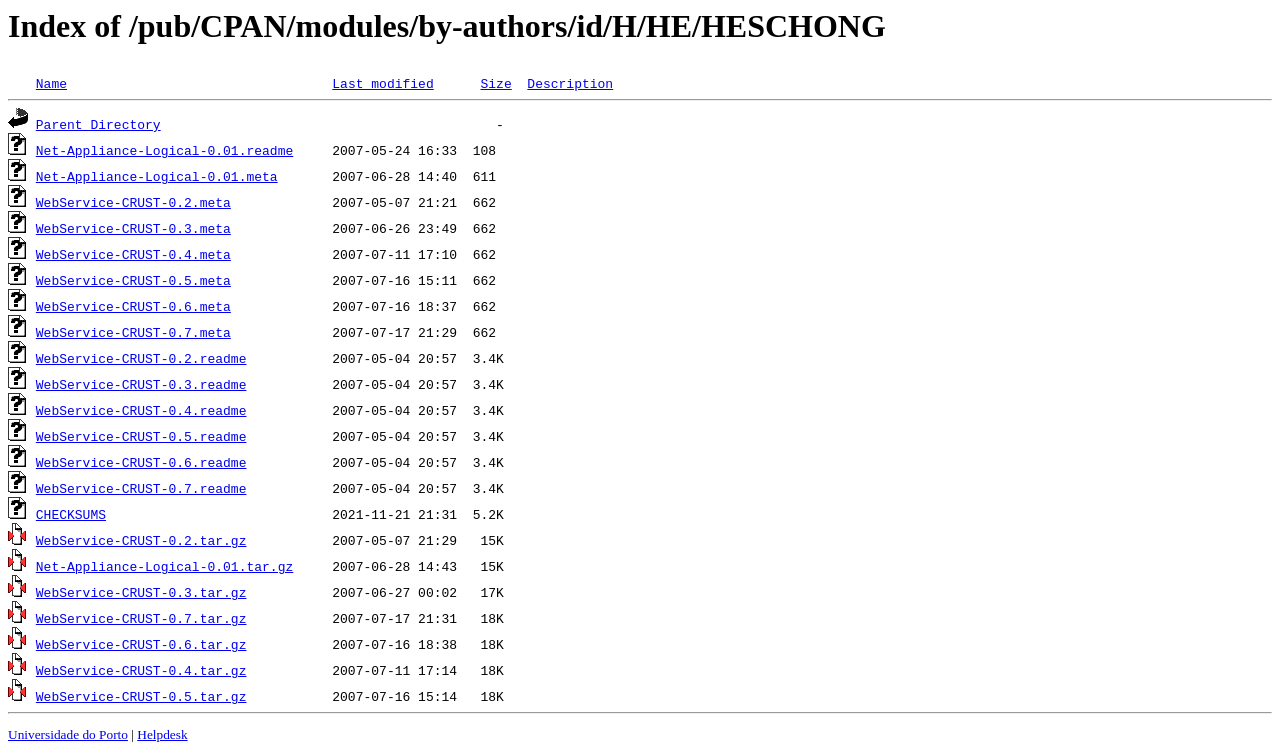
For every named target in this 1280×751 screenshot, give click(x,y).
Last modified (382, 83)
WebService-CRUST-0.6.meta (133, 306)
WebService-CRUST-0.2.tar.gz (141, 540)
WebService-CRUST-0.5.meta (133, 280)
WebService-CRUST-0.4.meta (133, 254)
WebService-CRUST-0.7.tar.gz (141, 618)
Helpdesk (162, 734)
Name (51, 83)
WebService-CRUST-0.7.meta (133, 332)
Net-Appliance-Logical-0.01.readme (164, 150)
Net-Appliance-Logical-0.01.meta (157, 176)
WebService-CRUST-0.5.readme (141, 436)
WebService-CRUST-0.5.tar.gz (141, 696)
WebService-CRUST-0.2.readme (141, 358)
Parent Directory (98, 124)
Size (495, 83)
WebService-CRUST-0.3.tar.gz (141, 592)
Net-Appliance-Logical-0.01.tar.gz (164, 566)
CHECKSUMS (71, 514)
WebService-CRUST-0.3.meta (133, 228)
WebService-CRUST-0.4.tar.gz (141, 670)
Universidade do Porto (68, 734)
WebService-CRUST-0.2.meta (133, 202)
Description (570, 83)
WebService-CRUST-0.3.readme (141, 384)
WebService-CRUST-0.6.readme (141, 462)
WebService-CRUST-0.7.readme (141, 488)
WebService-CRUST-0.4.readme (141, 410)
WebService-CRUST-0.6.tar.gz (141, 644)
